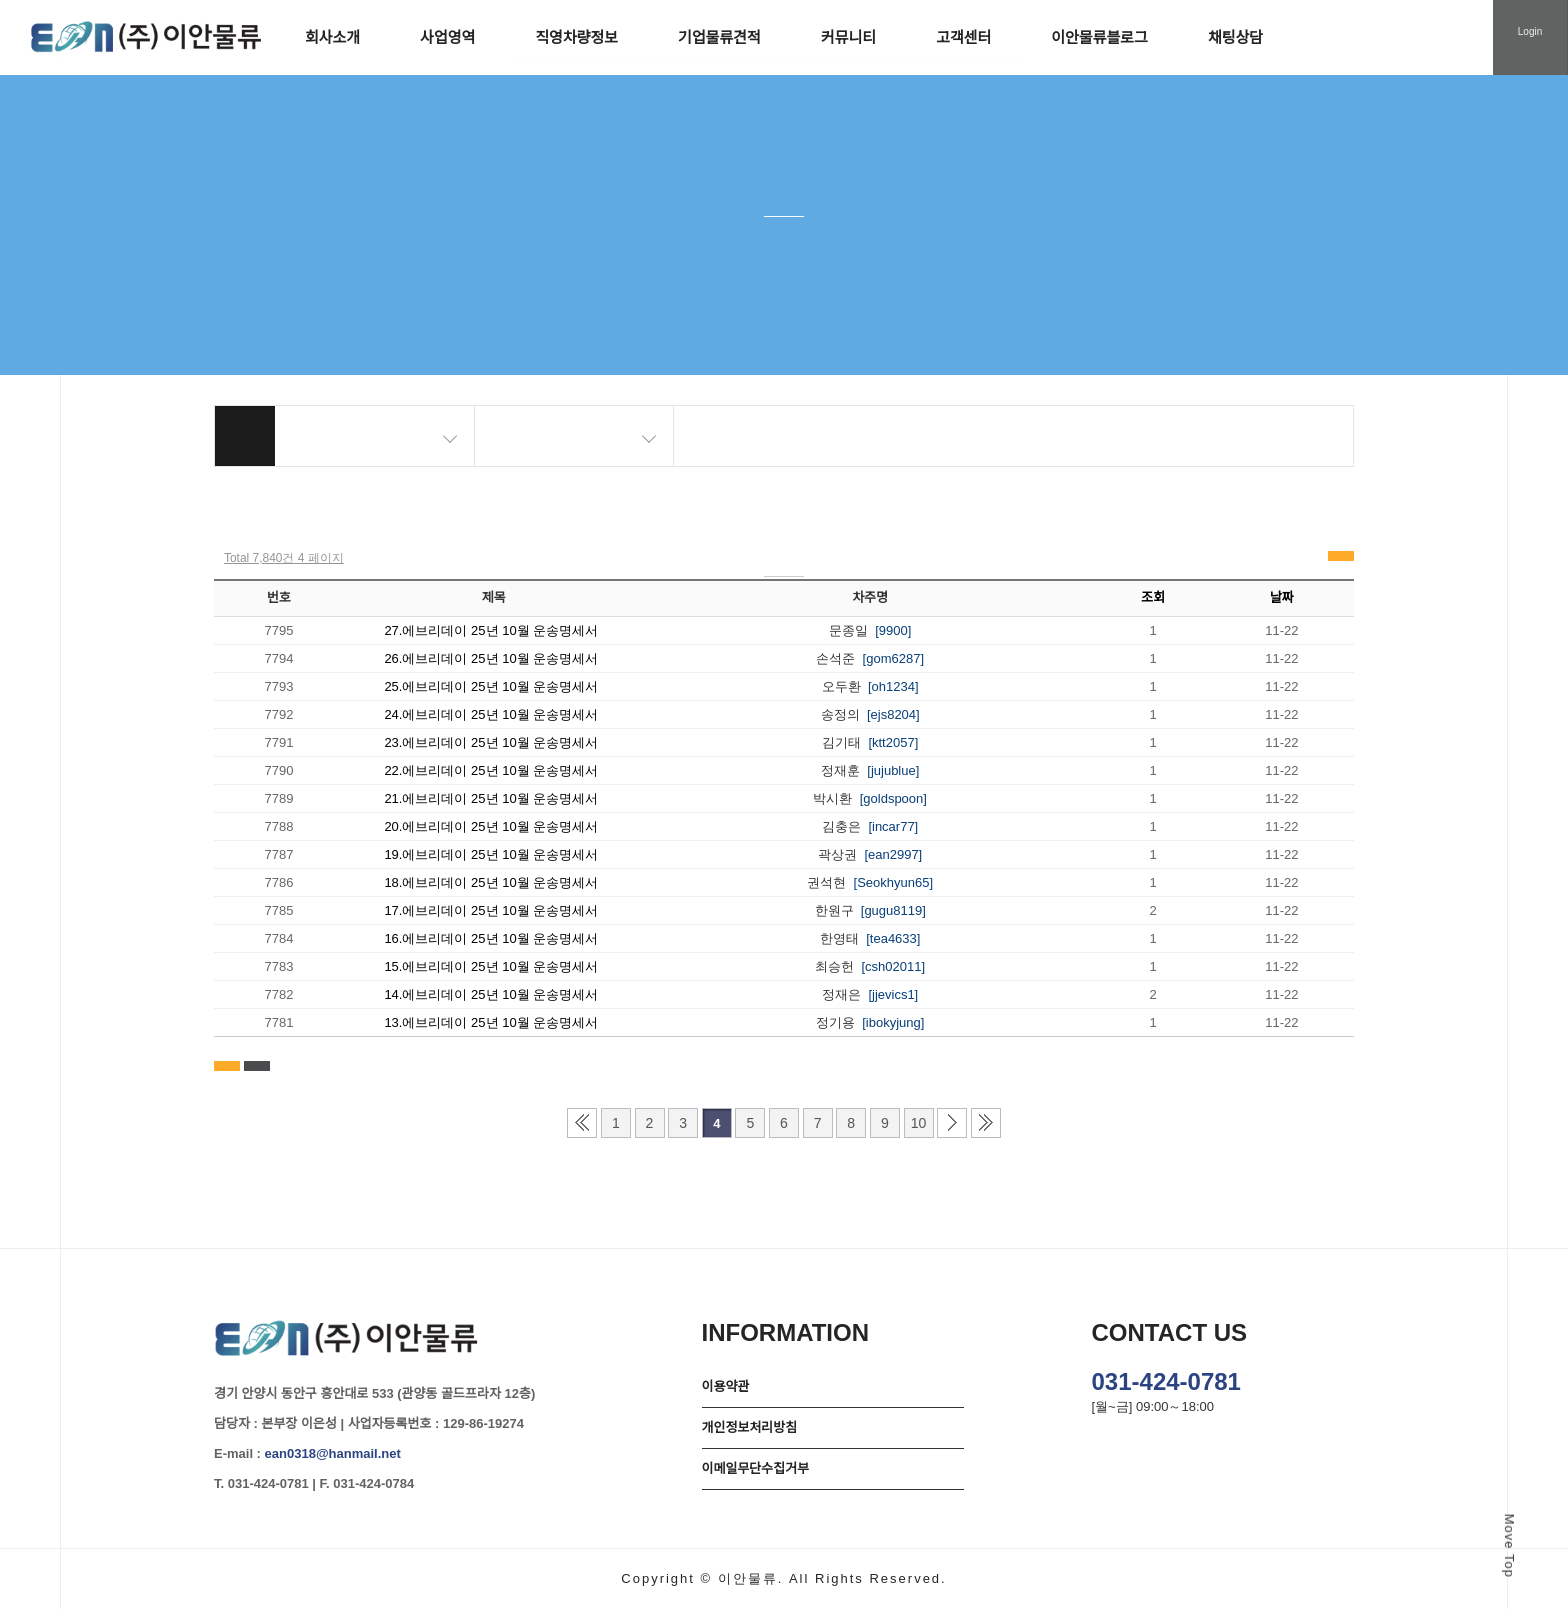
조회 (1153, 597)
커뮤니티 (848, 37)
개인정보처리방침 (750, 1427)
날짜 (1282, 597)
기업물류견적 (719, 37)
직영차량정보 (576, 37)
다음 (952, 1123)
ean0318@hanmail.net (333, 1453)
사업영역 (447, 37)
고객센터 (963, 37)
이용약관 (726, 1386)
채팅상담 (1235, 37)
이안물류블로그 (1099, 37)
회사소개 (332, 37)
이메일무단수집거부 (756, 1468)
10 (919, 1123)
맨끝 (986, 1123)
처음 (582, 1123)
